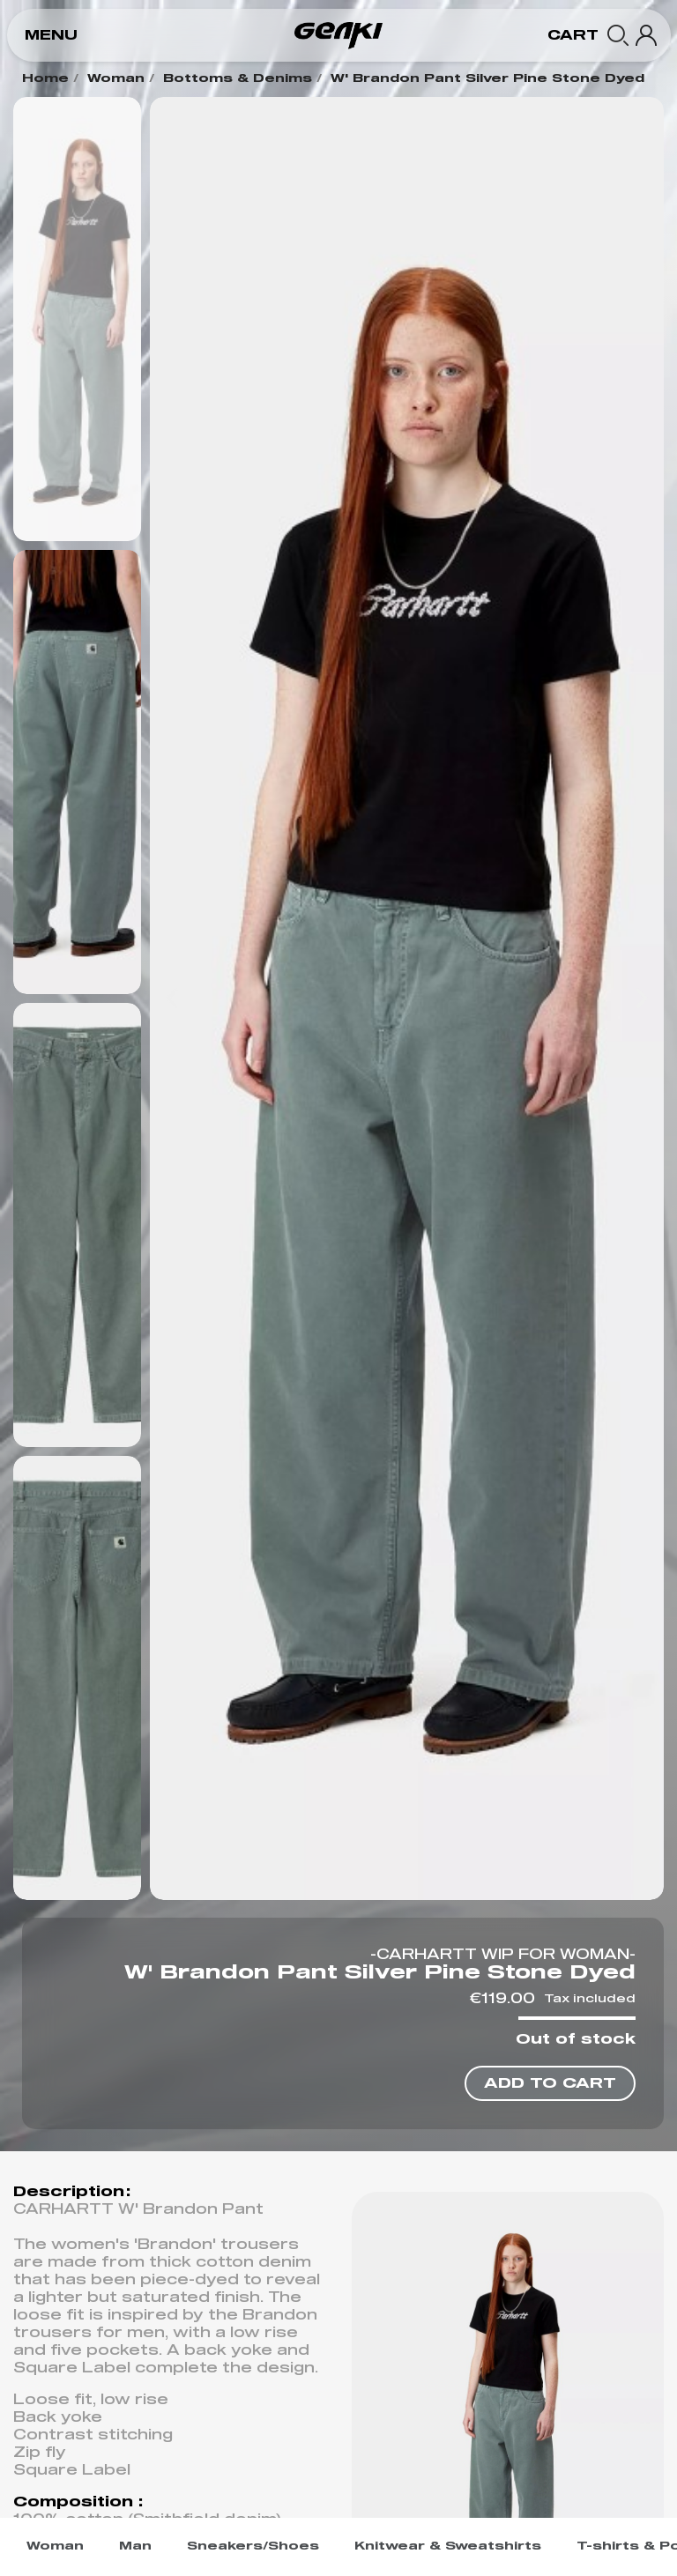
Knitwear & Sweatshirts (447, 2546)
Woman (116, 79)
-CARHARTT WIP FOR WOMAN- (503, 1955)
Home (45, 79)
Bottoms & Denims (237, 79)
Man (135, 2546)
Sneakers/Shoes (253, 2546)
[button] (51, 35)
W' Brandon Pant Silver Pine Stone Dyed (487, 79)
